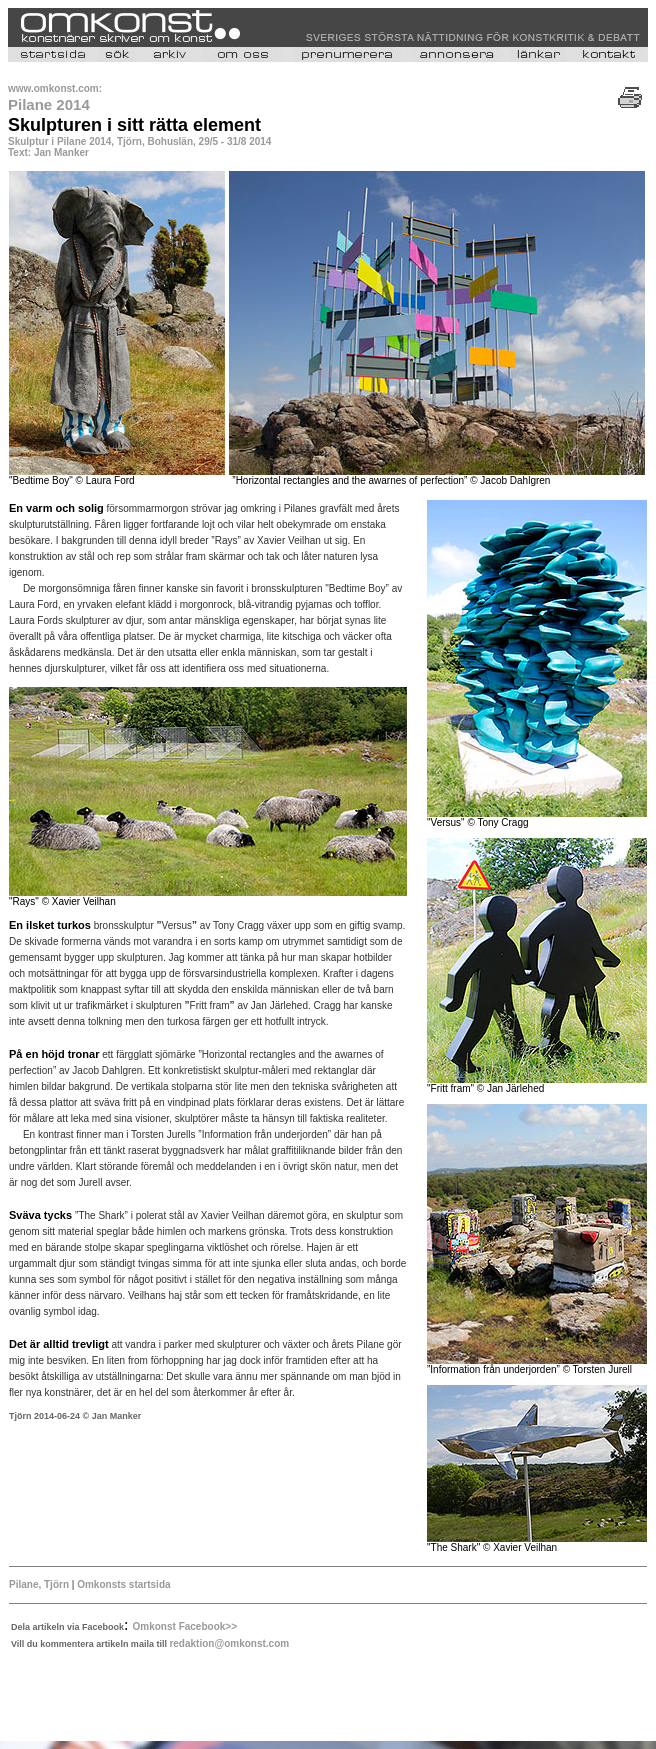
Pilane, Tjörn (39, 1584)
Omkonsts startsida (123, 1584)
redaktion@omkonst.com (229, 1643)
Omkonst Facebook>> (185, 1626)
